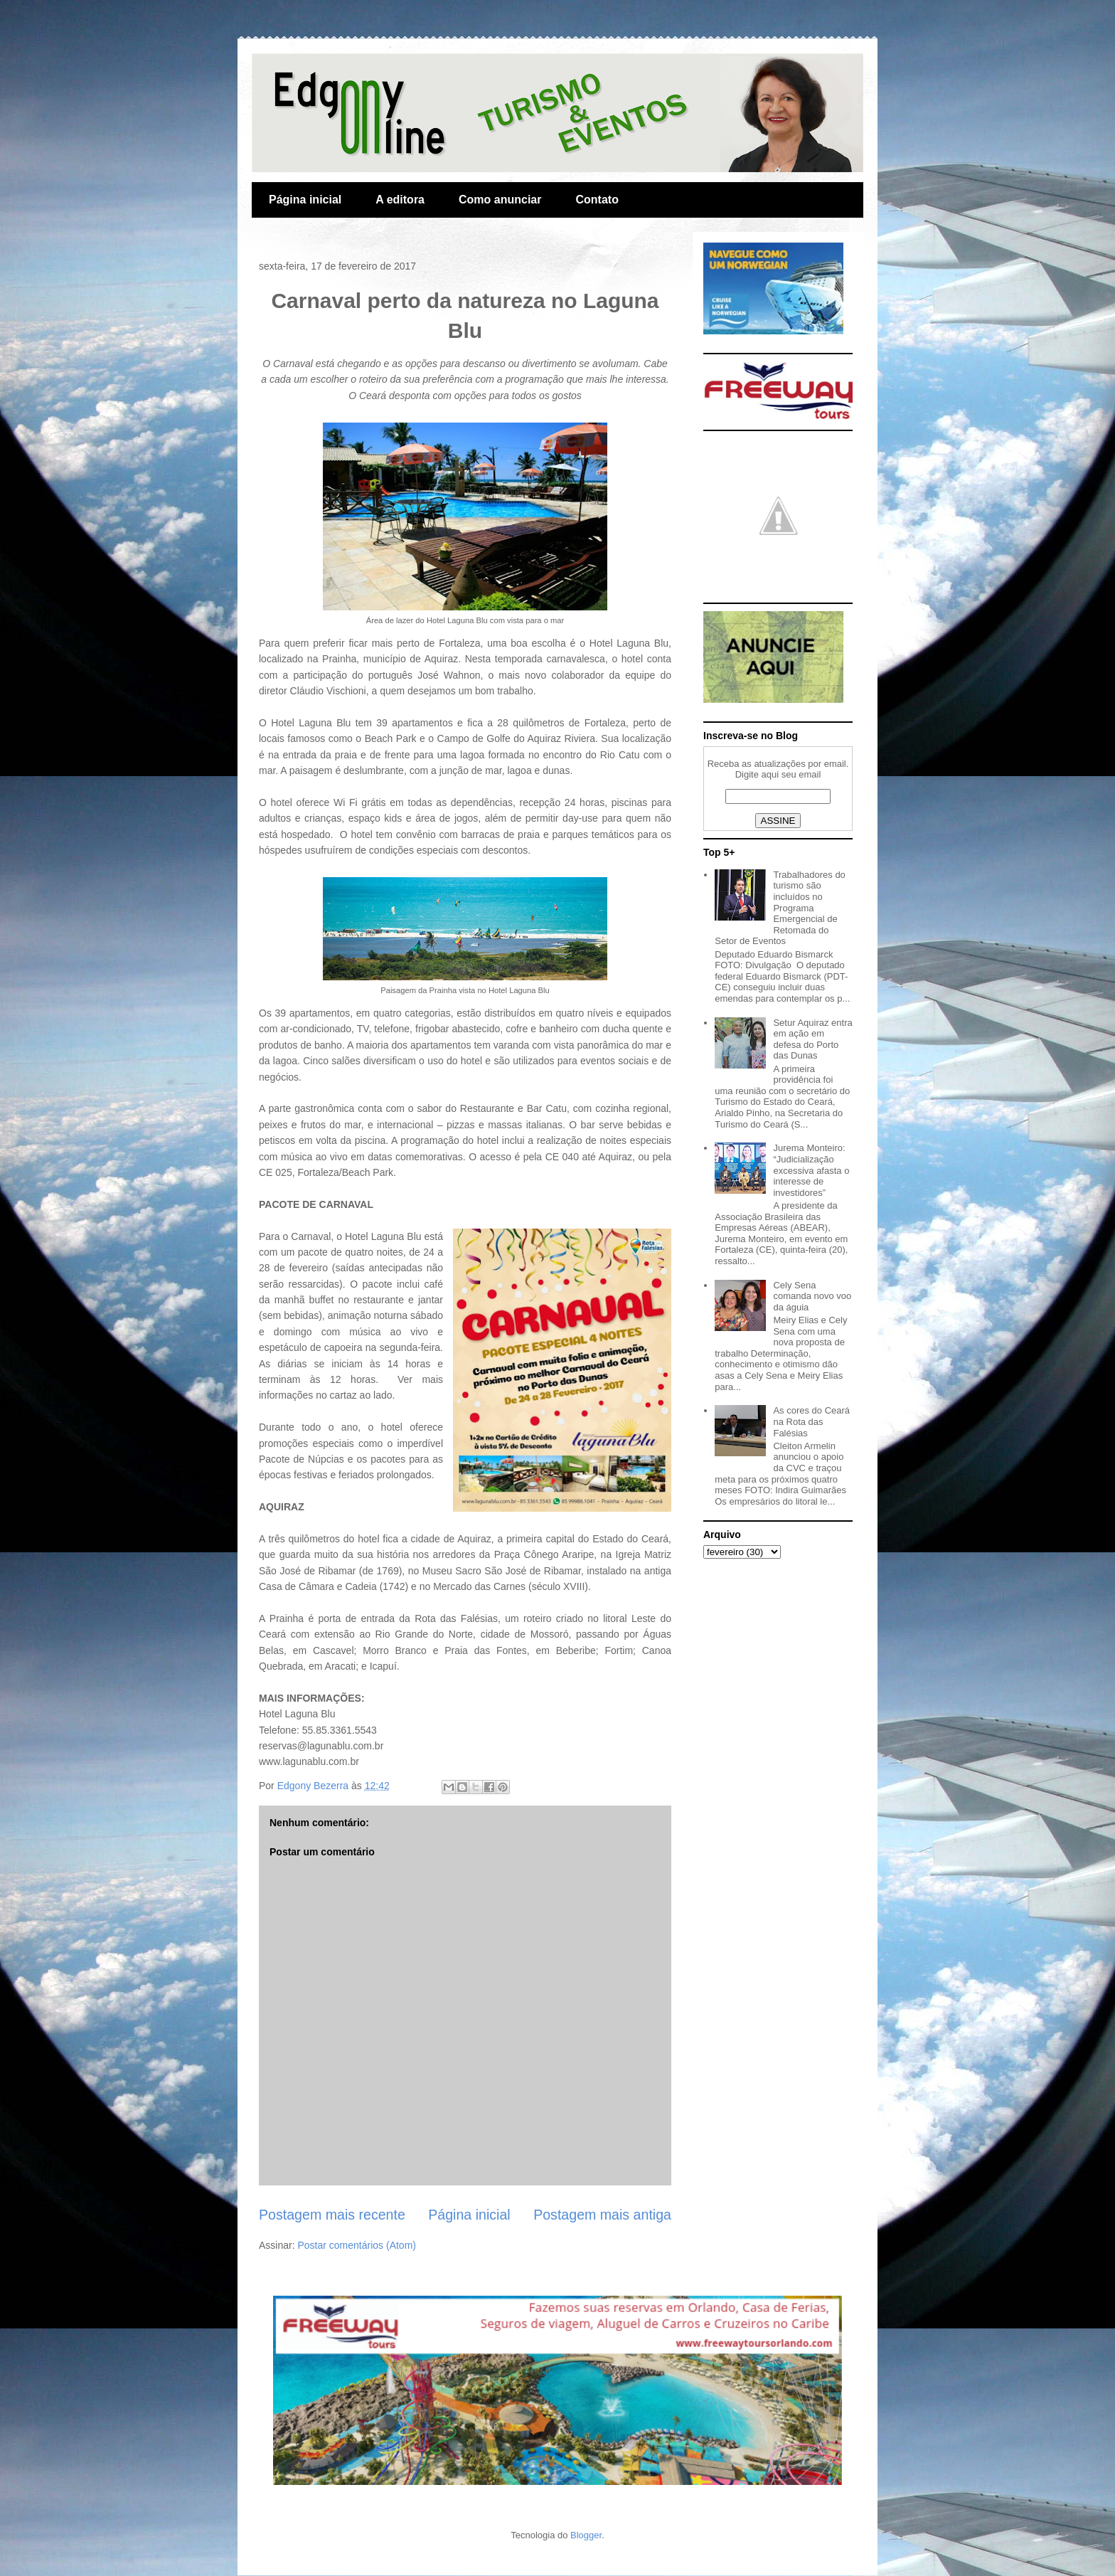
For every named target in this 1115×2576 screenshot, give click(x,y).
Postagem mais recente (332, 2214)
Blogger (586, 2535)
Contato (596, 200)
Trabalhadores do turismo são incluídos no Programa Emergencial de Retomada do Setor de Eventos (780, 908)
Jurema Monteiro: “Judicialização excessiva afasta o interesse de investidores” (811, 1170)
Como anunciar (500, 200)
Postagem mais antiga (602, 2214)
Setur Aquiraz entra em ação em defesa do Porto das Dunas (812, 1039)
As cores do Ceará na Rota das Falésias (811, 1421)
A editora (400, 200)
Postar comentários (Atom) (356, 2245)
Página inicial (305, 200)
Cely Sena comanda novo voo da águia (812, 1296)
